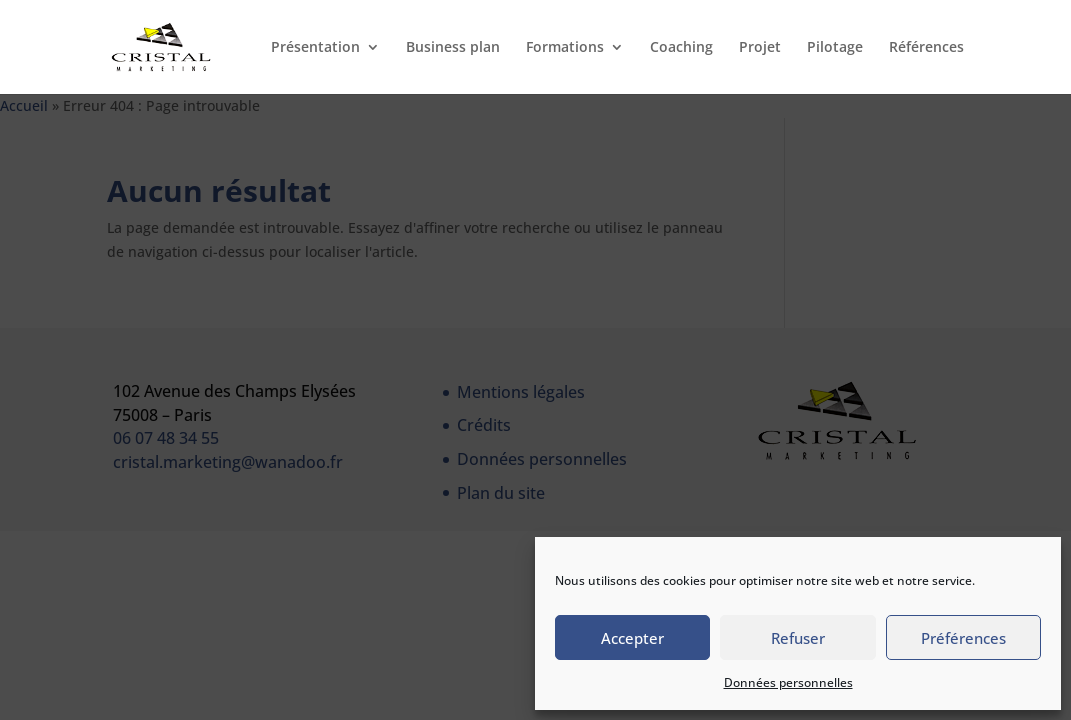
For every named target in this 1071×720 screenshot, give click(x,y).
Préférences (963, 638)
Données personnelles (788, 682)
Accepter (632, 638)
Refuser (798, 638)
